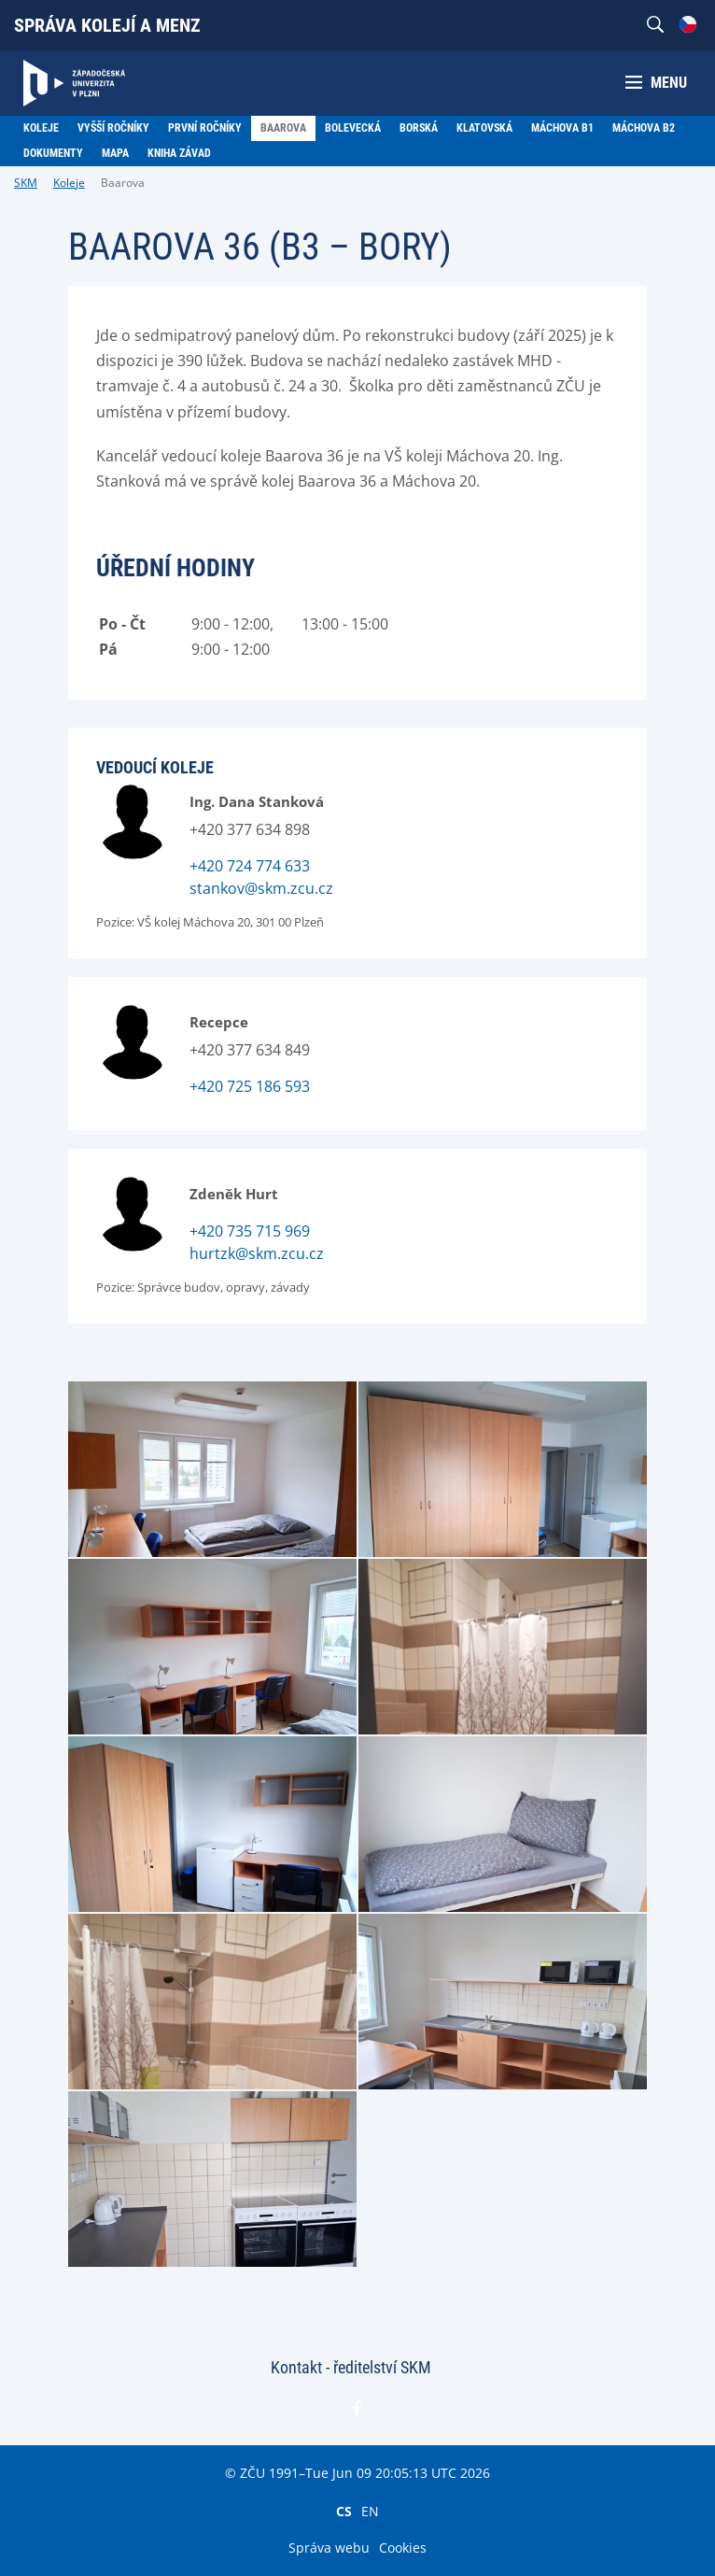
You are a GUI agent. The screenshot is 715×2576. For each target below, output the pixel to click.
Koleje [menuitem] (41, 127)
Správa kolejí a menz (107, 25)
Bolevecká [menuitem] (353, 127)
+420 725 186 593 (249, 1086)
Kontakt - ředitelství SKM (351, 2367)
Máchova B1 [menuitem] (562, 127)
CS (344, 2510)
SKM (25, 183)
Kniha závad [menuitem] (179, 153)
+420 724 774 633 (249, 866)
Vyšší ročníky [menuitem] (113, 127)
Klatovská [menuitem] (484, 127)
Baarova (123, 183)
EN (370, 2510)
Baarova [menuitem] (283, 127)
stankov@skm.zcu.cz (261, 888)
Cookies (403, 2547)
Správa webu (329, 2547)
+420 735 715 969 (249, 1231)
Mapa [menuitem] (115, 153)
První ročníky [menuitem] (205, 127)
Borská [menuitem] (419, 127)
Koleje (69, 183)
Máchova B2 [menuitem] (643, 127)
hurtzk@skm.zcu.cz (256, 1253)
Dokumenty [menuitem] (53, 153)
